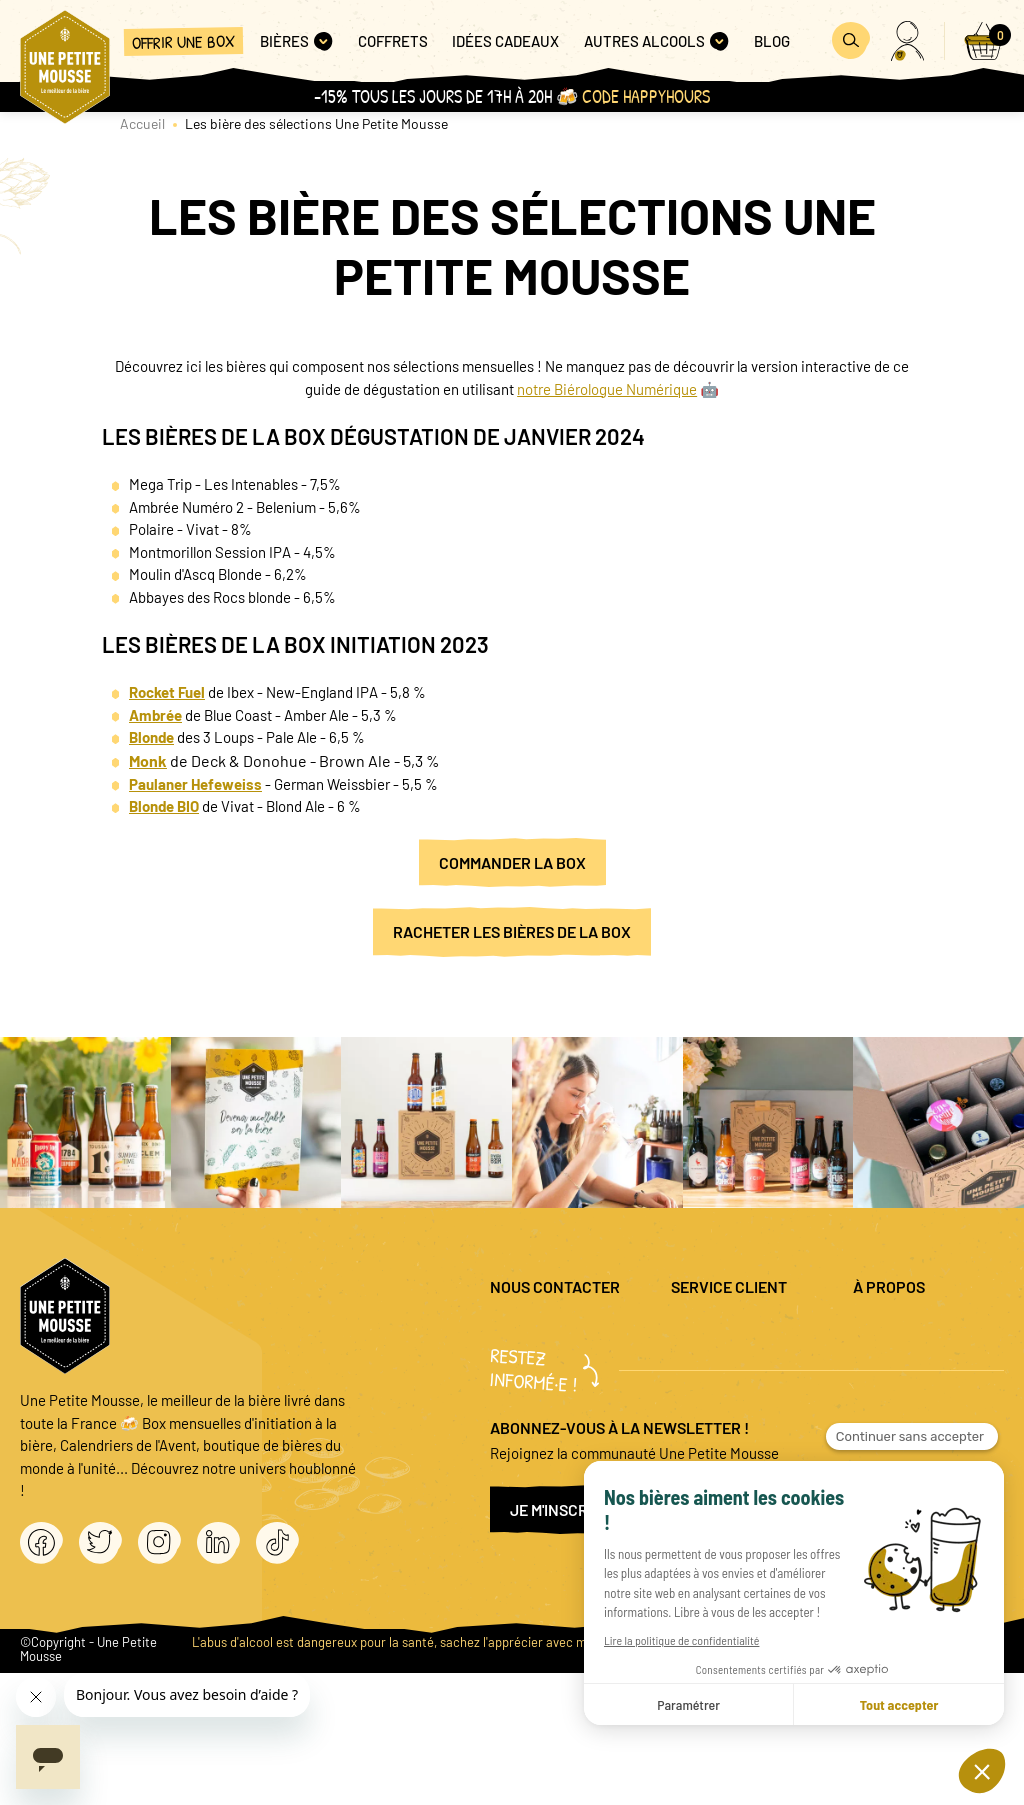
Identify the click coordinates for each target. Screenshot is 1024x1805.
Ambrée (155, 715)
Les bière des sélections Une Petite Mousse (316, 123)
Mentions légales (927, 1332)
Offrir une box (183, 41)
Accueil (142, 123)
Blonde (151, 737)
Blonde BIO (164, 806)
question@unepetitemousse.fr (587, 1332)
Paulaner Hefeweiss (195, 784)
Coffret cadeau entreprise (762, 1430)
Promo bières (756, 1387)
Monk (148, 760)
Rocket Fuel (167, 692)
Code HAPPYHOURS (646, 96)
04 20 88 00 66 (536, 1409)
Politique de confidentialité (921, 1375)
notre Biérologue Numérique (607, 389)
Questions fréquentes (749, 1343)
